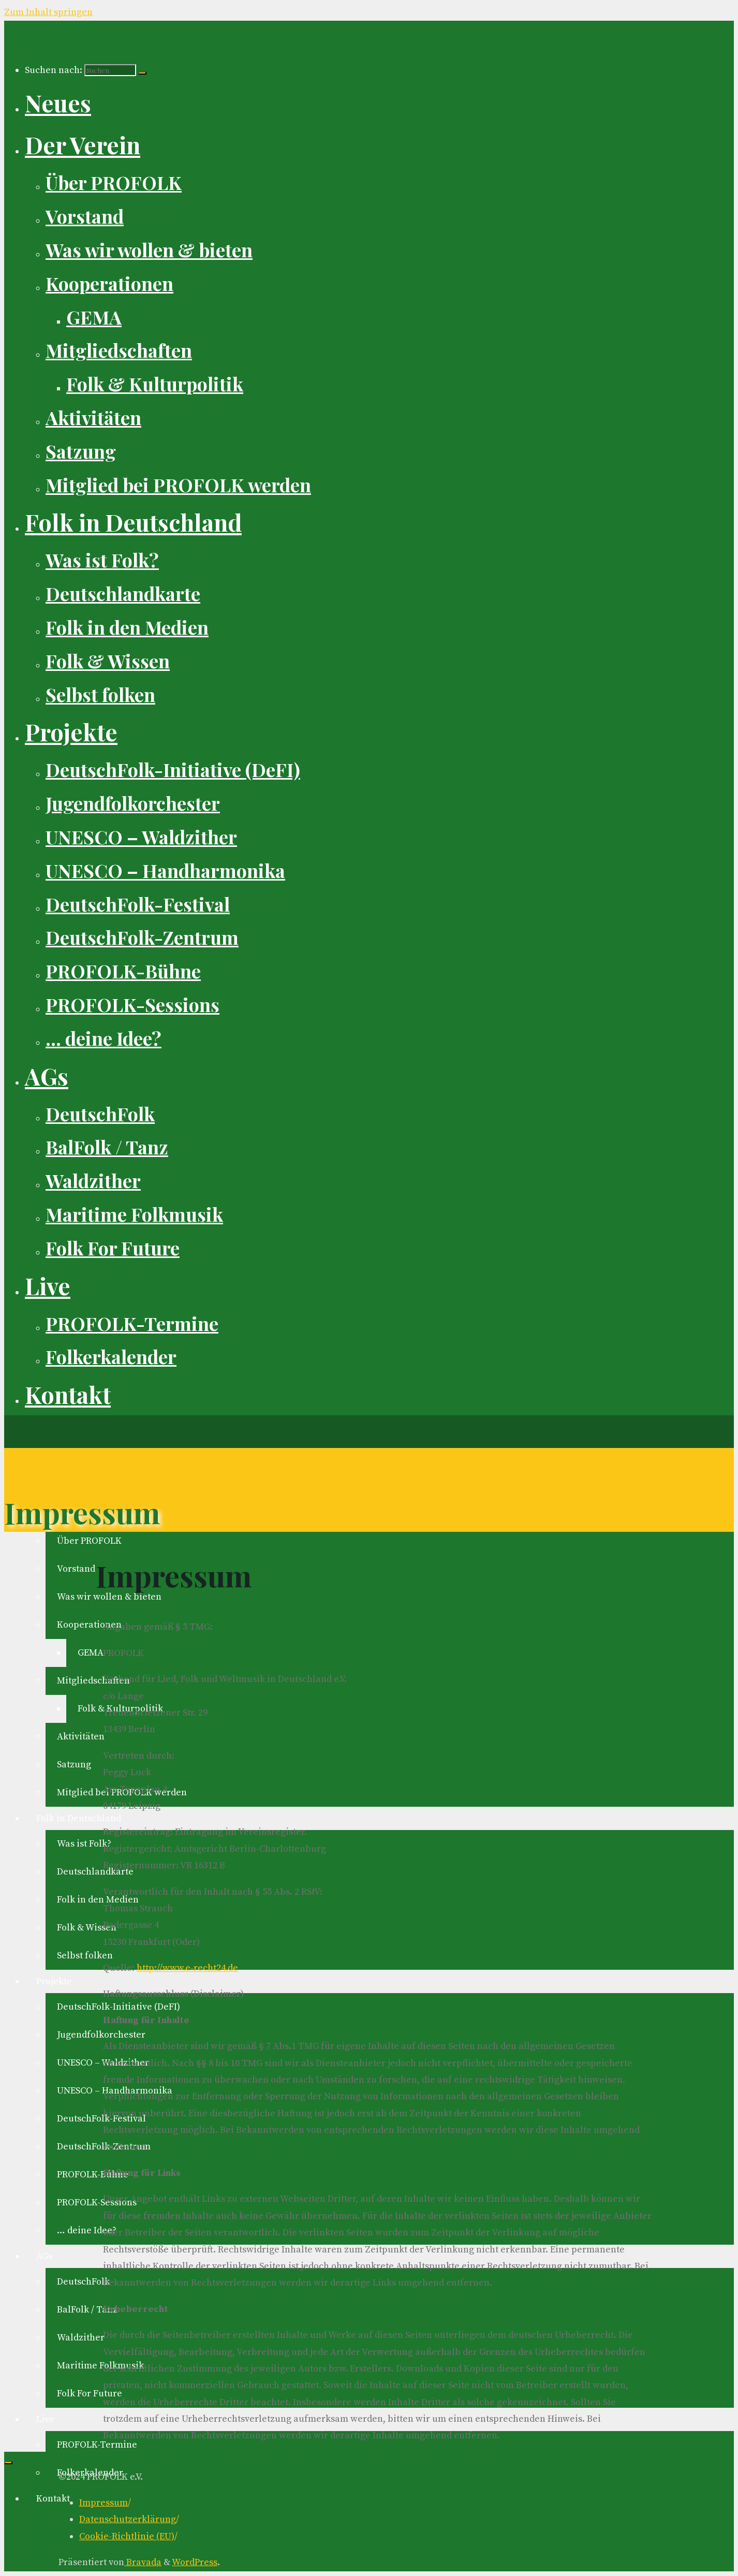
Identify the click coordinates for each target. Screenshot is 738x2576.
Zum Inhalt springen (48, 12)
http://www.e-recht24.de (187, 1968)
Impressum (103, 2503)
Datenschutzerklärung (127, 2519)
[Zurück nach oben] (8, 2462)
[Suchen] (142, 73)
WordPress (194, 2562)
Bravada (142, 2562)
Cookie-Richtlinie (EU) (126, 2536)
